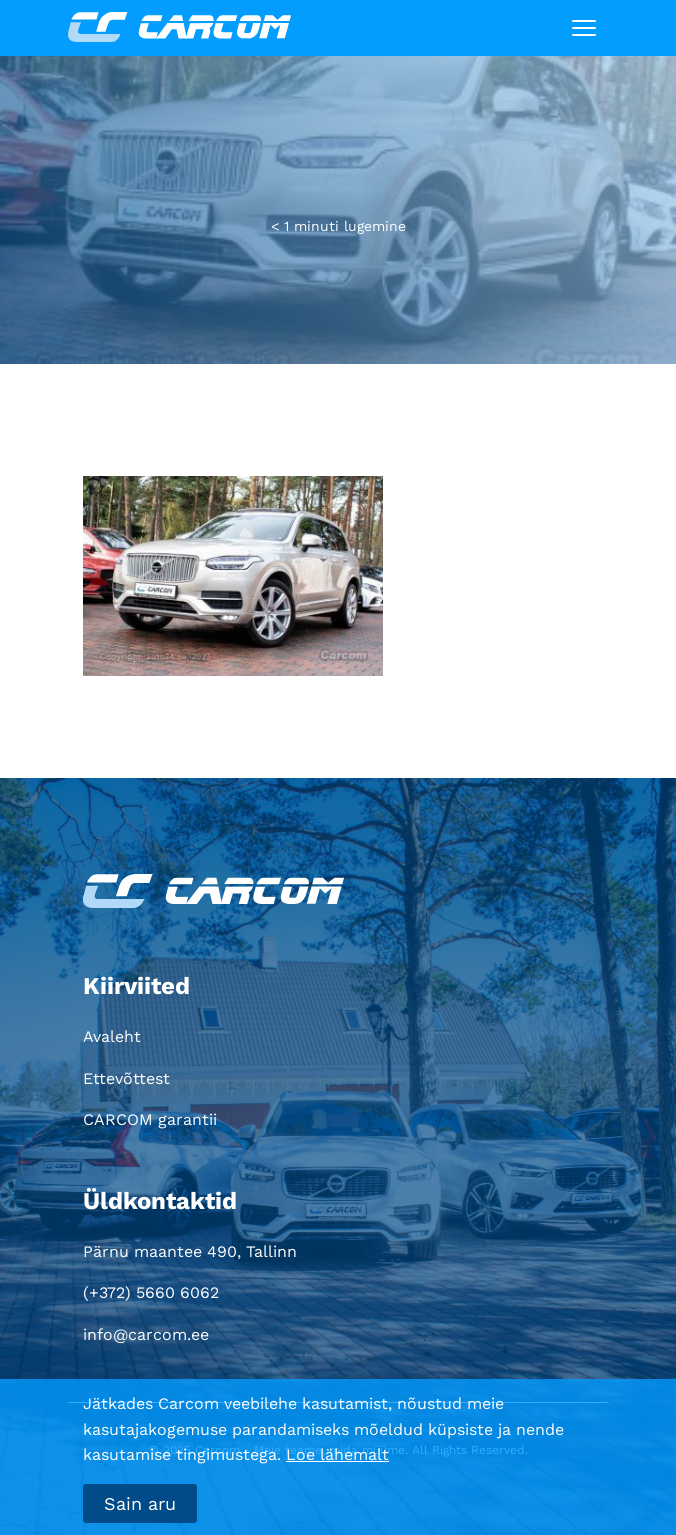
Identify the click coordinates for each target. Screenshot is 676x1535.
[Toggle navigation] (584, 28)
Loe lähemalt (337, 1454)
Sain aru (140, 1503)
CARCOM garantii (150, 1119)
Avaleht (112, 1036)
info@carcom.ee (146, 1334)
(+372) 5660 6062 (151, 1292)
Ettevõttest (126, 1078)
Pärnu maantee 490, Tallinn (190, 1251)
